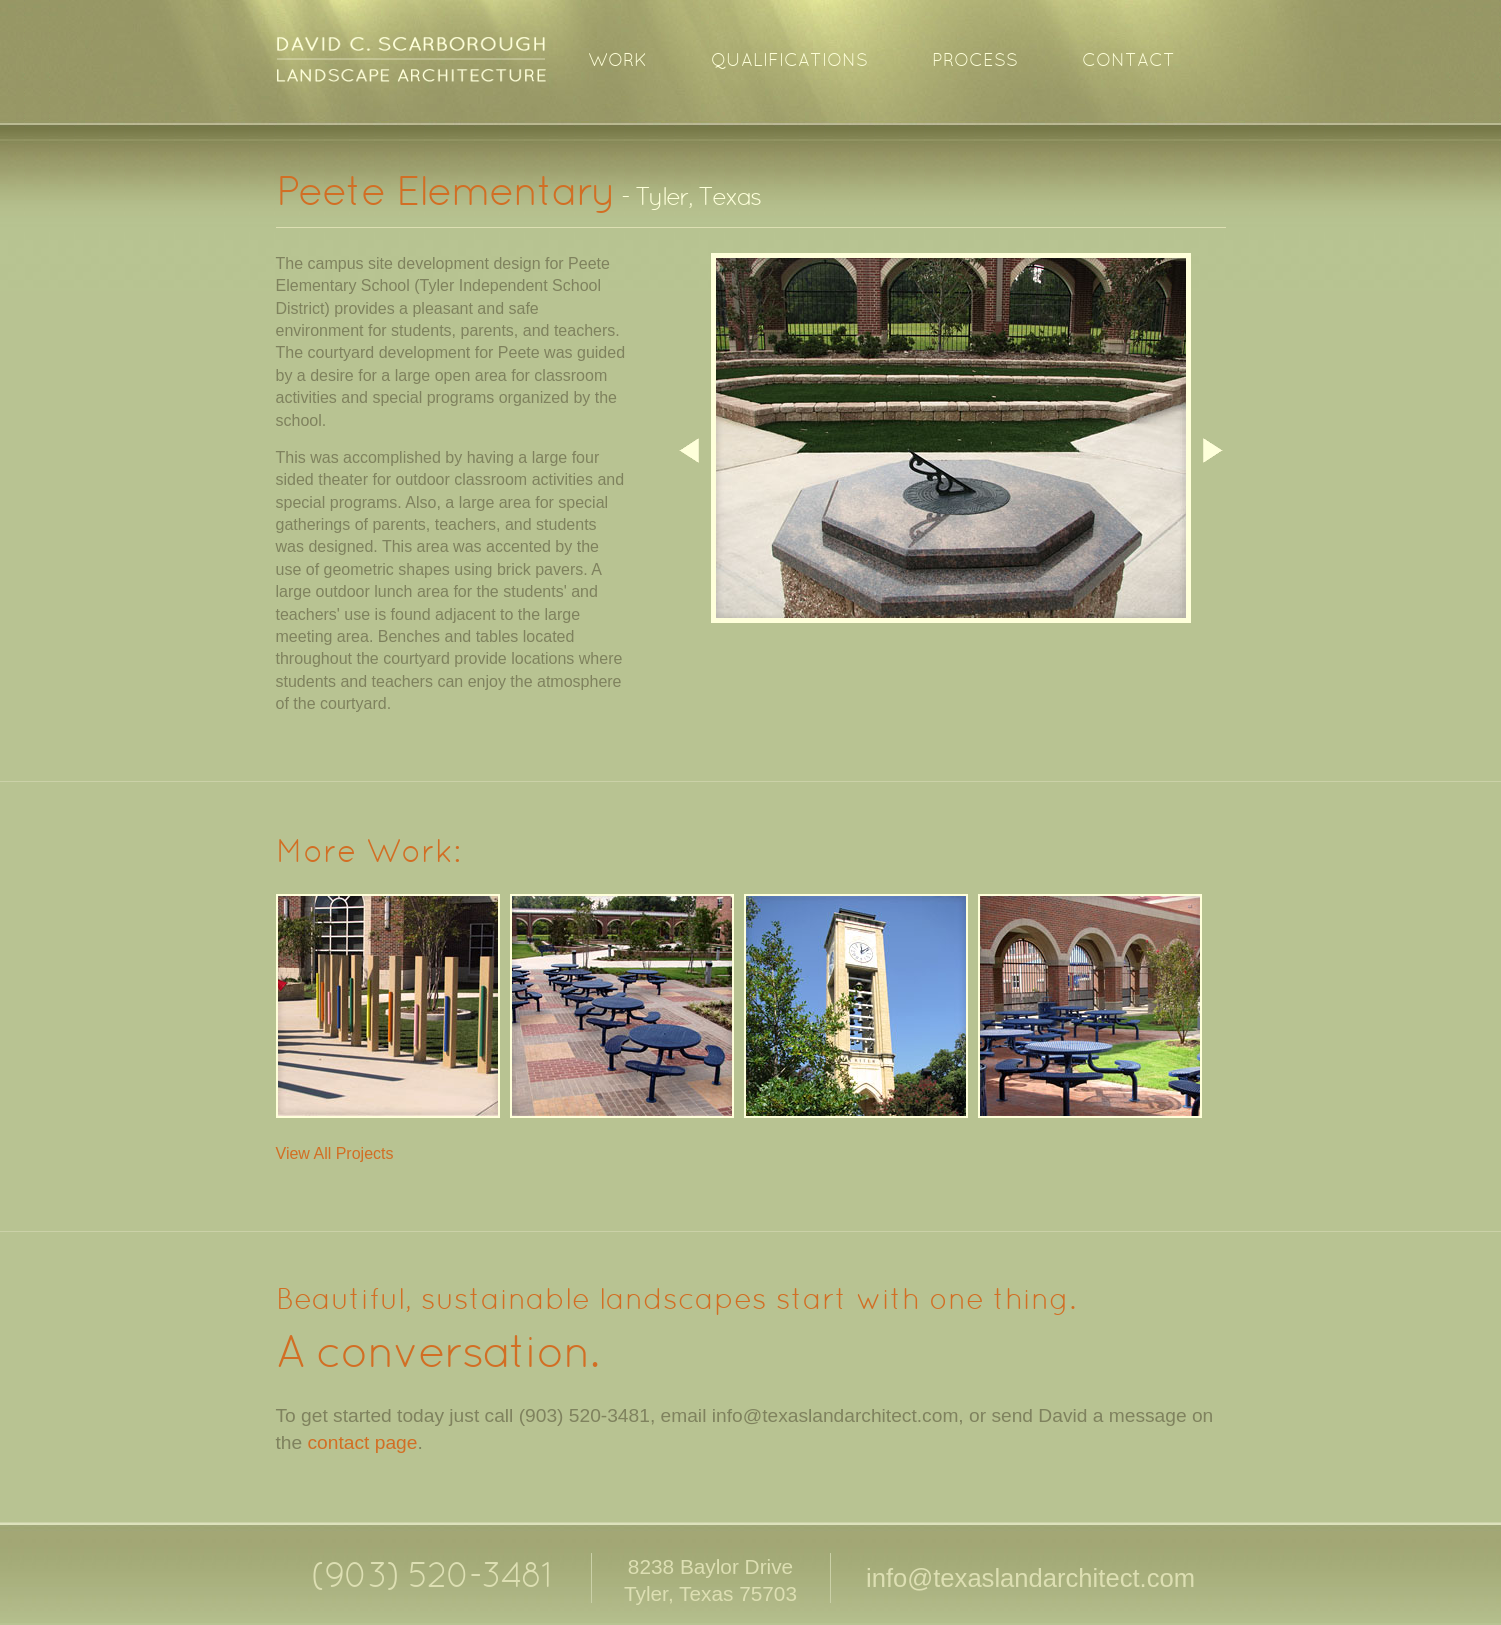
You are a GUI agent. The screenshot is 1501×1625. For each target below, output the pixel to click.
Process (975, 61)
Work (617, 61)
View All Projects (335, 1153)
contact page (363, 1442)
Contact (1128, 61)
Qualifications (789, 61)
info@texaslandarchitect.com (1030, 1578)
